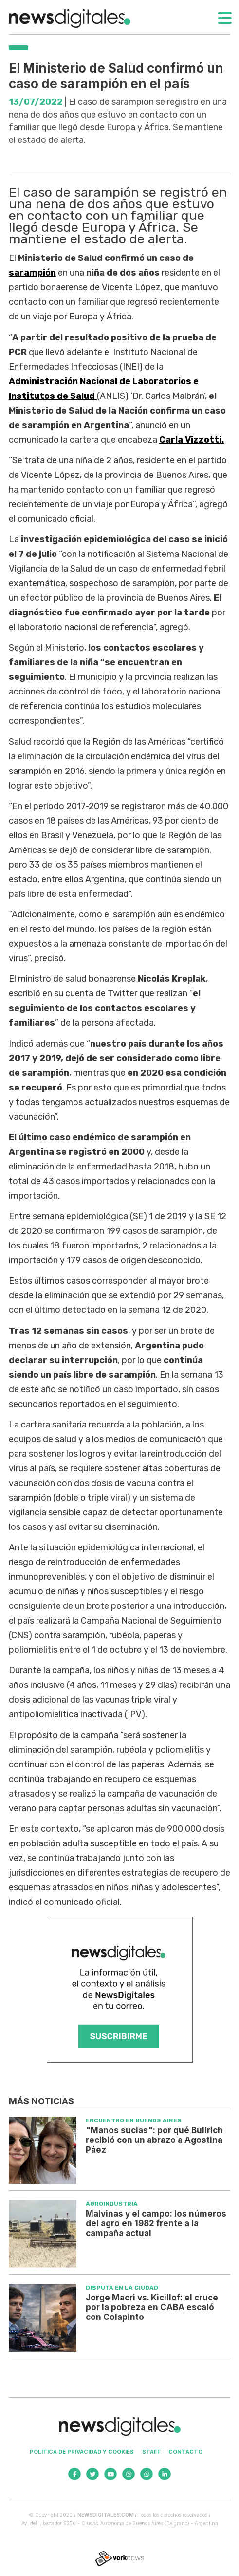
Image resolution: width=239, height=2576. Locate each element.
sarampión (32, 272)
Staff (151, 2451)
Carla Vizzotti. (191, 440)
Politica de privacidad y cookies (82, 2451)
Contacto (185, 2451)
